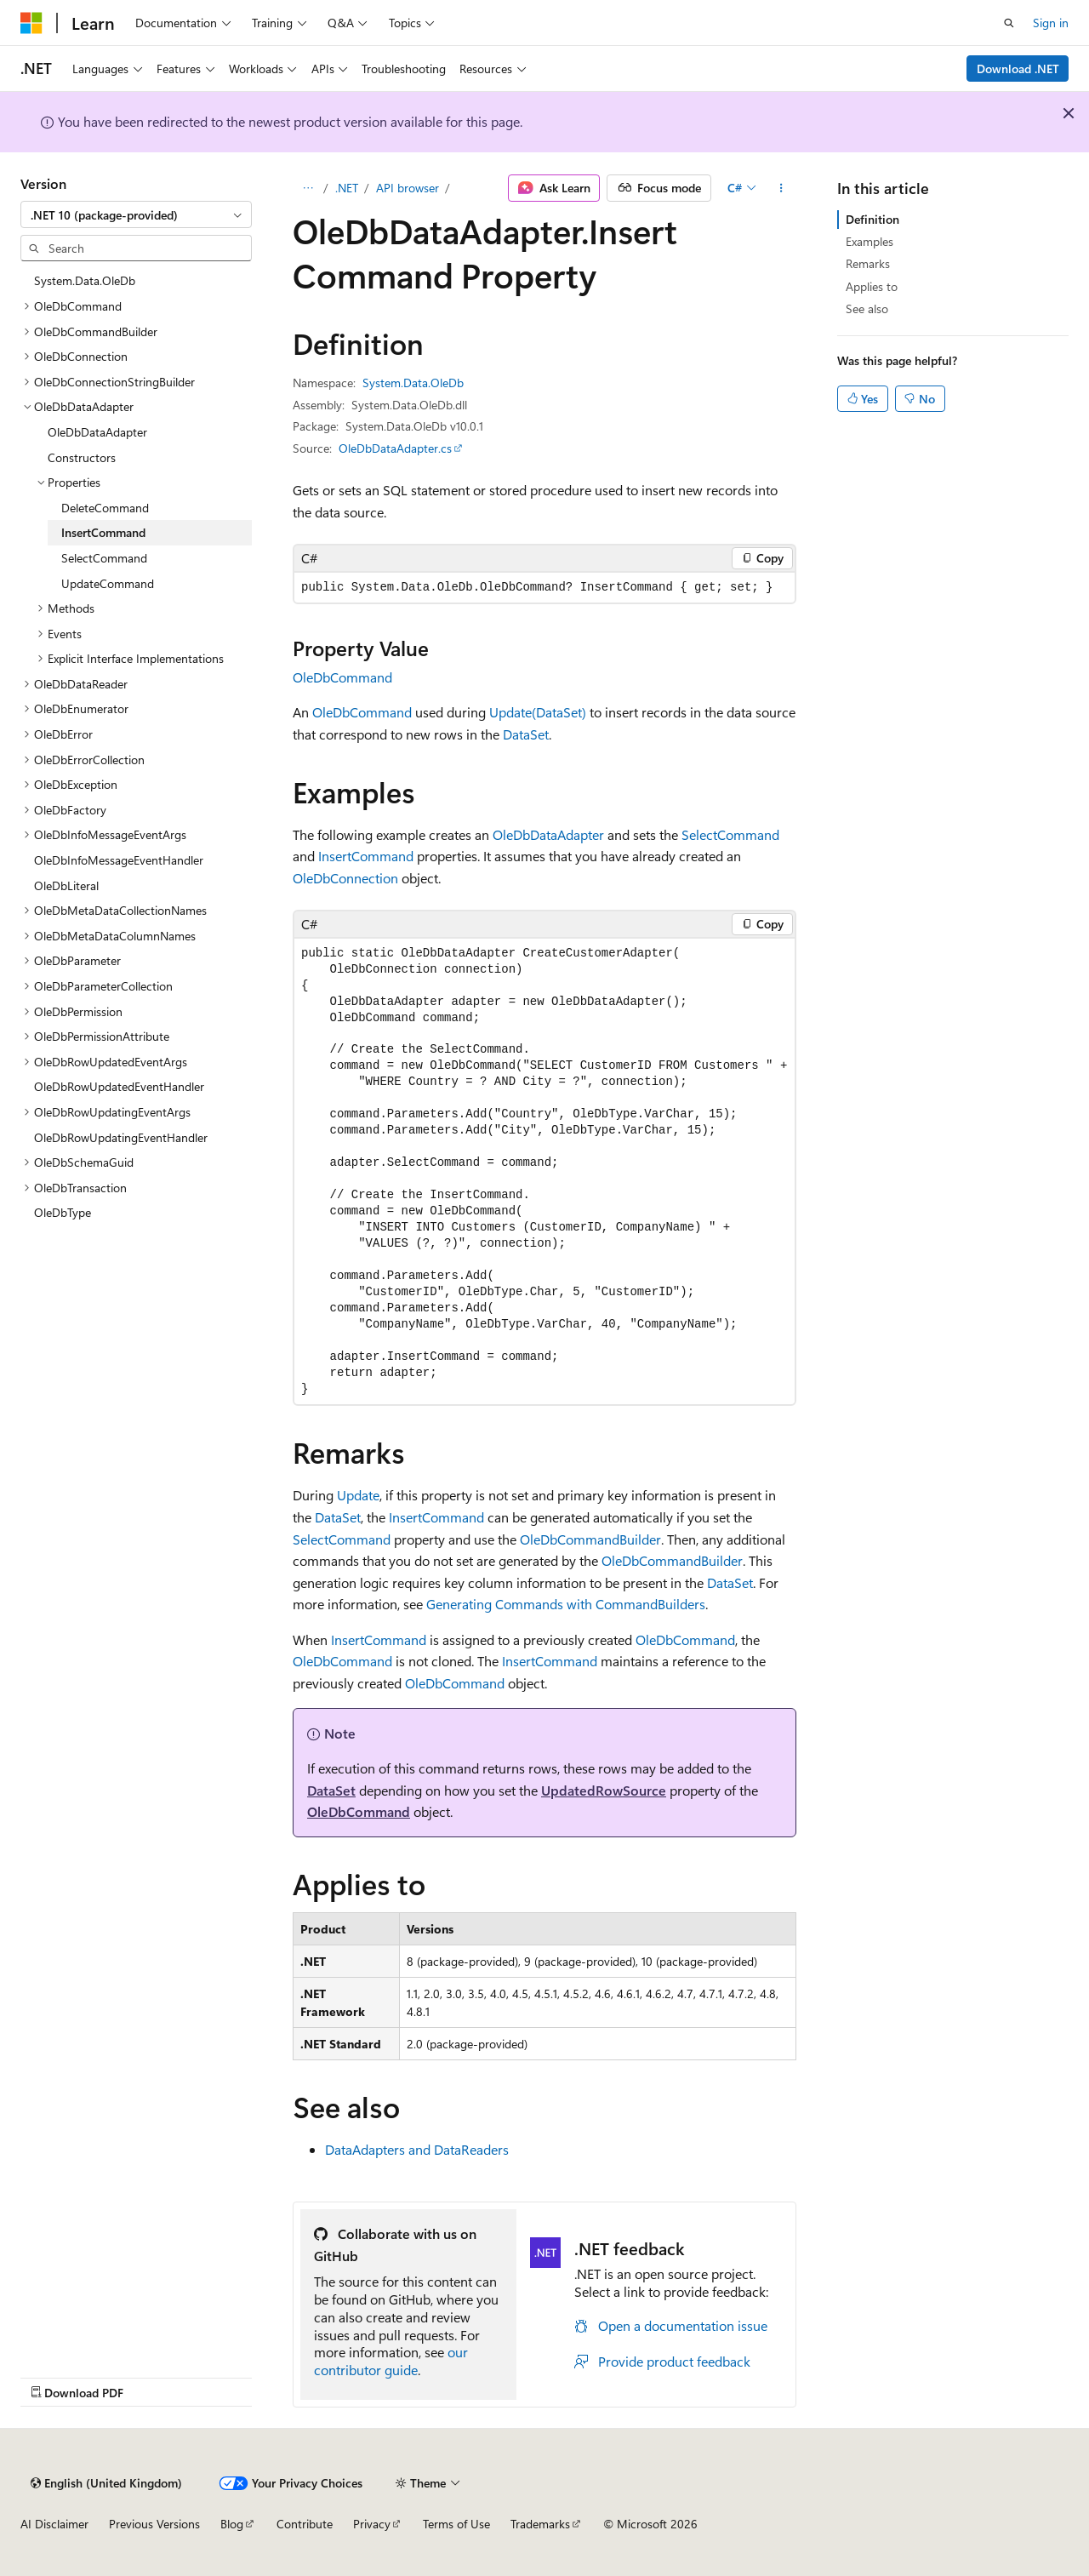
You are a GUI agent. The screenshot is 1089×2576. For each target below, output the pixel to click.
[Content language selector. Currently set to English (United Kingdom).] (106, 2483)
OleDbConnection (345, 878)
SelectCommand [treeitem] (104, 558)
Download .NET (1018, 68)
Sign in (1051, 22)
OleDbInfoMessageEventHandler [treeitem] (118, 860)
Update (358, 1495)
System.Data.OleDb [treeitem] (84, 280)
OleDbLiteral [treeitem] (66, 885)
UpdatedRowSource (603, 1790)
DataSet (526, 734)
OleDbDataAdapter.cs (395, 448)
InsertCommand (365, 856)
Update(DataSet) (537, 712)
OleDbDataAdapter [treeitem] (97, 432)
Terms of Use (456, 2524)
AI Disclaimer (54, 2524)
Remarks (868, 263)
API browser (407, 188)
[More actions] (781, 188)
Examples (869, 241)
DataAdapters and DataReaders (417, 2149)
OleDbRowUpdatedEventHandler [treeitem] (119, 1086)
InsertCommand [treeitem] (103, 532)
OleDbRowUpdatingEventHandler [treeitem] (121, 1137)
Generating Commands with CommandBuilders (565, 1604)
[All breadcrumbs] (307, 188)
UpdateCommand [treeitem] (107, 583)
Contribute (305, 2524)
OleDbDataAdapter (548, 834)
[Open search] (1009, 23)
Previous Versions (154, 2524)
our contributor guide (391, 2361)
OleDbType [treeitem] (62, 1212)
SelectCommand (730, 834)
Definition (872, 219)
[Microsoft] (31, 23)
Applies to (872, 286)
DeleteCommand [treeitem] (105, 508)
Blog (231, 2524)
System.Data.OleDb (413, 382)
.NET (346, 188)
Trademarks (540, 2524)
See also (867, 308)
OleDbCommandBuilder (590, 1539)
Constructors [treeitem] (82, 457)
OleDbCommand (342, 677)
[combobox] (136, 214)
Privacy (372, 2524)
